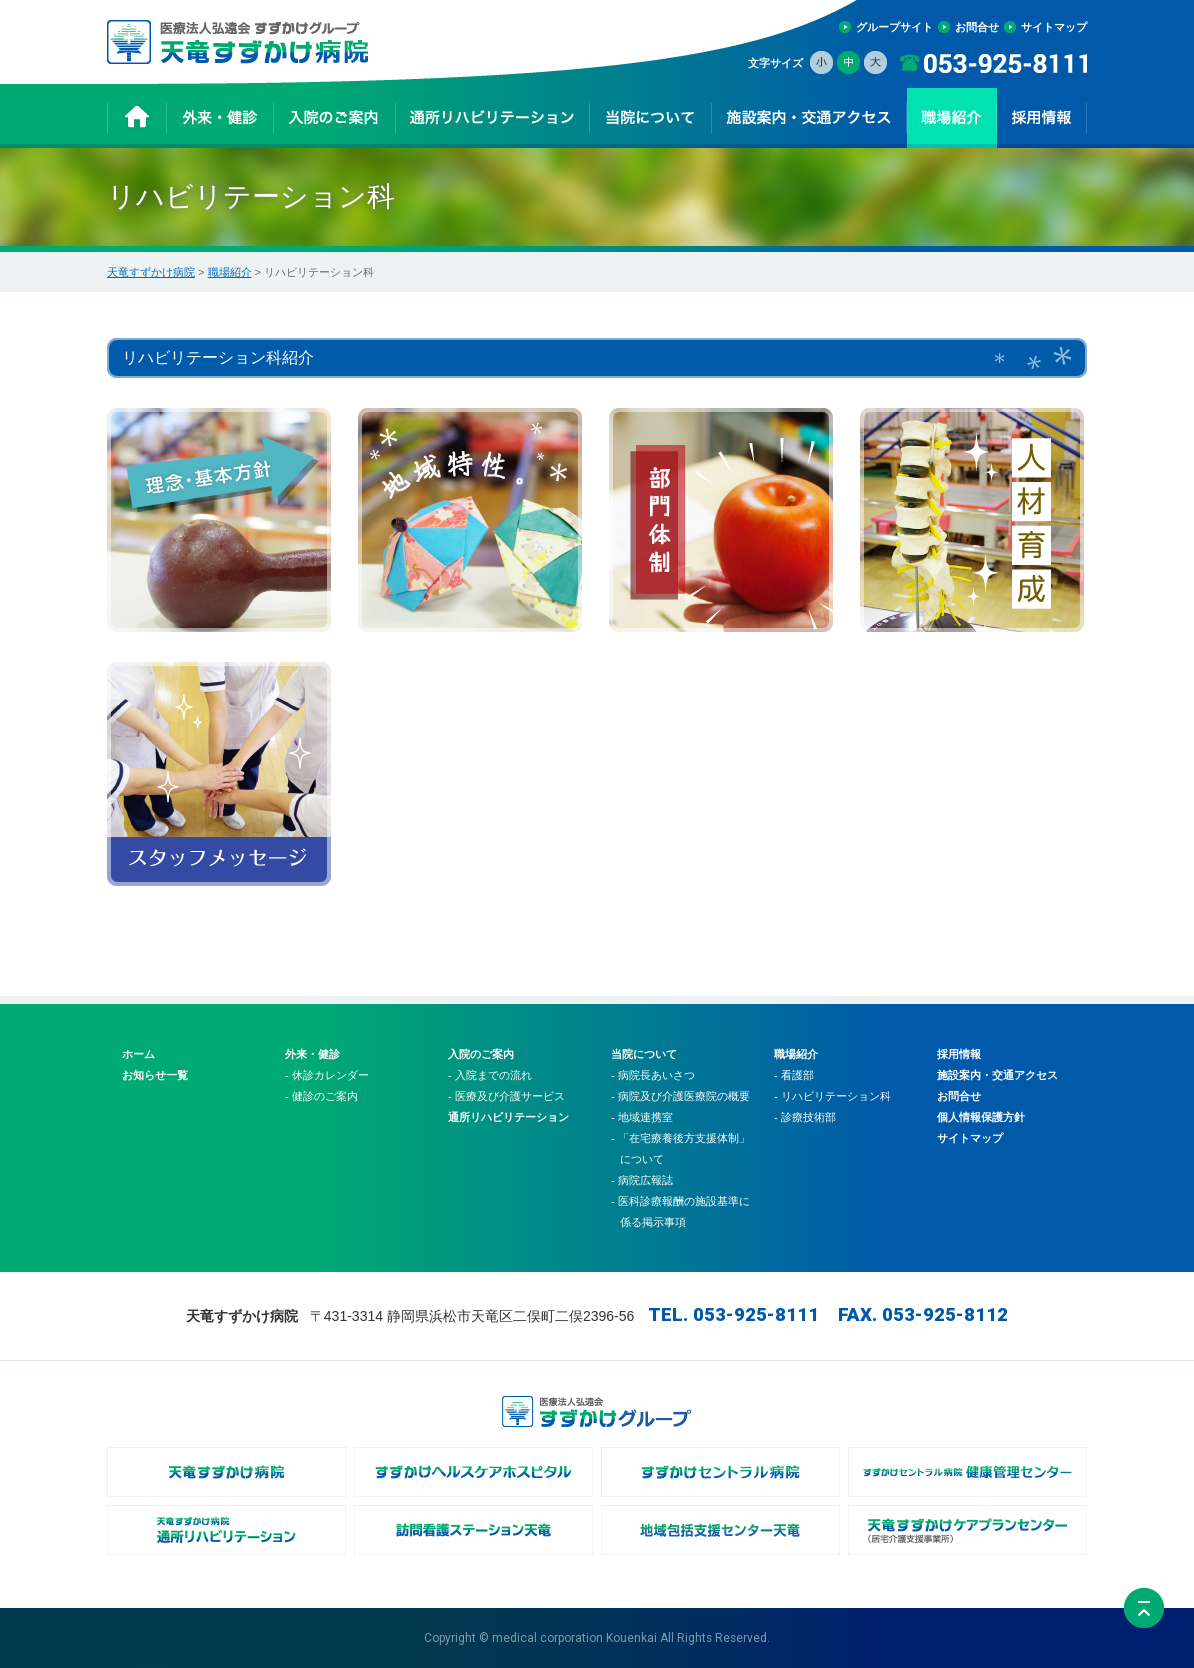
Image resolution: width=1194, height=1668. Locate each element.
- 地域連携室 (642, 1117)
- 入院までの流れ (490, 1075)
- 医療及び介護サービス (506, 1096)
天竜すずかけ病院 (151, 272)
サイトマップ (1054, 27)
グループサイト (894, 27)
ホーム (138, 1054)
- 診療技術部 (805, 1117)
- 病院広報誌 (642, 1180)
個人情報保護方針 (981, 1117)
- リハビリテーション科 (832, 1096)
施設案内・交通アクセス (997, 1075)
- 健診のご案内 (321, 1096)
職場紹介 (230, 272)
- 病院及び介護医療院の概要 (680, 1096)
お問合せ (977, 27)
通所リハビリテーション (508, 1117)
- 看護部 (794, 1075)
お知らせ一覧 (155, 1075)
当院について (644, 1054)
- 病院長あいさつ (653, 1075)
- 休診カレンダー (327, 1075)
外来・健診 (312, 1054)
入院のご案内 (481, 1054)
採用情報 (959, 1054)
